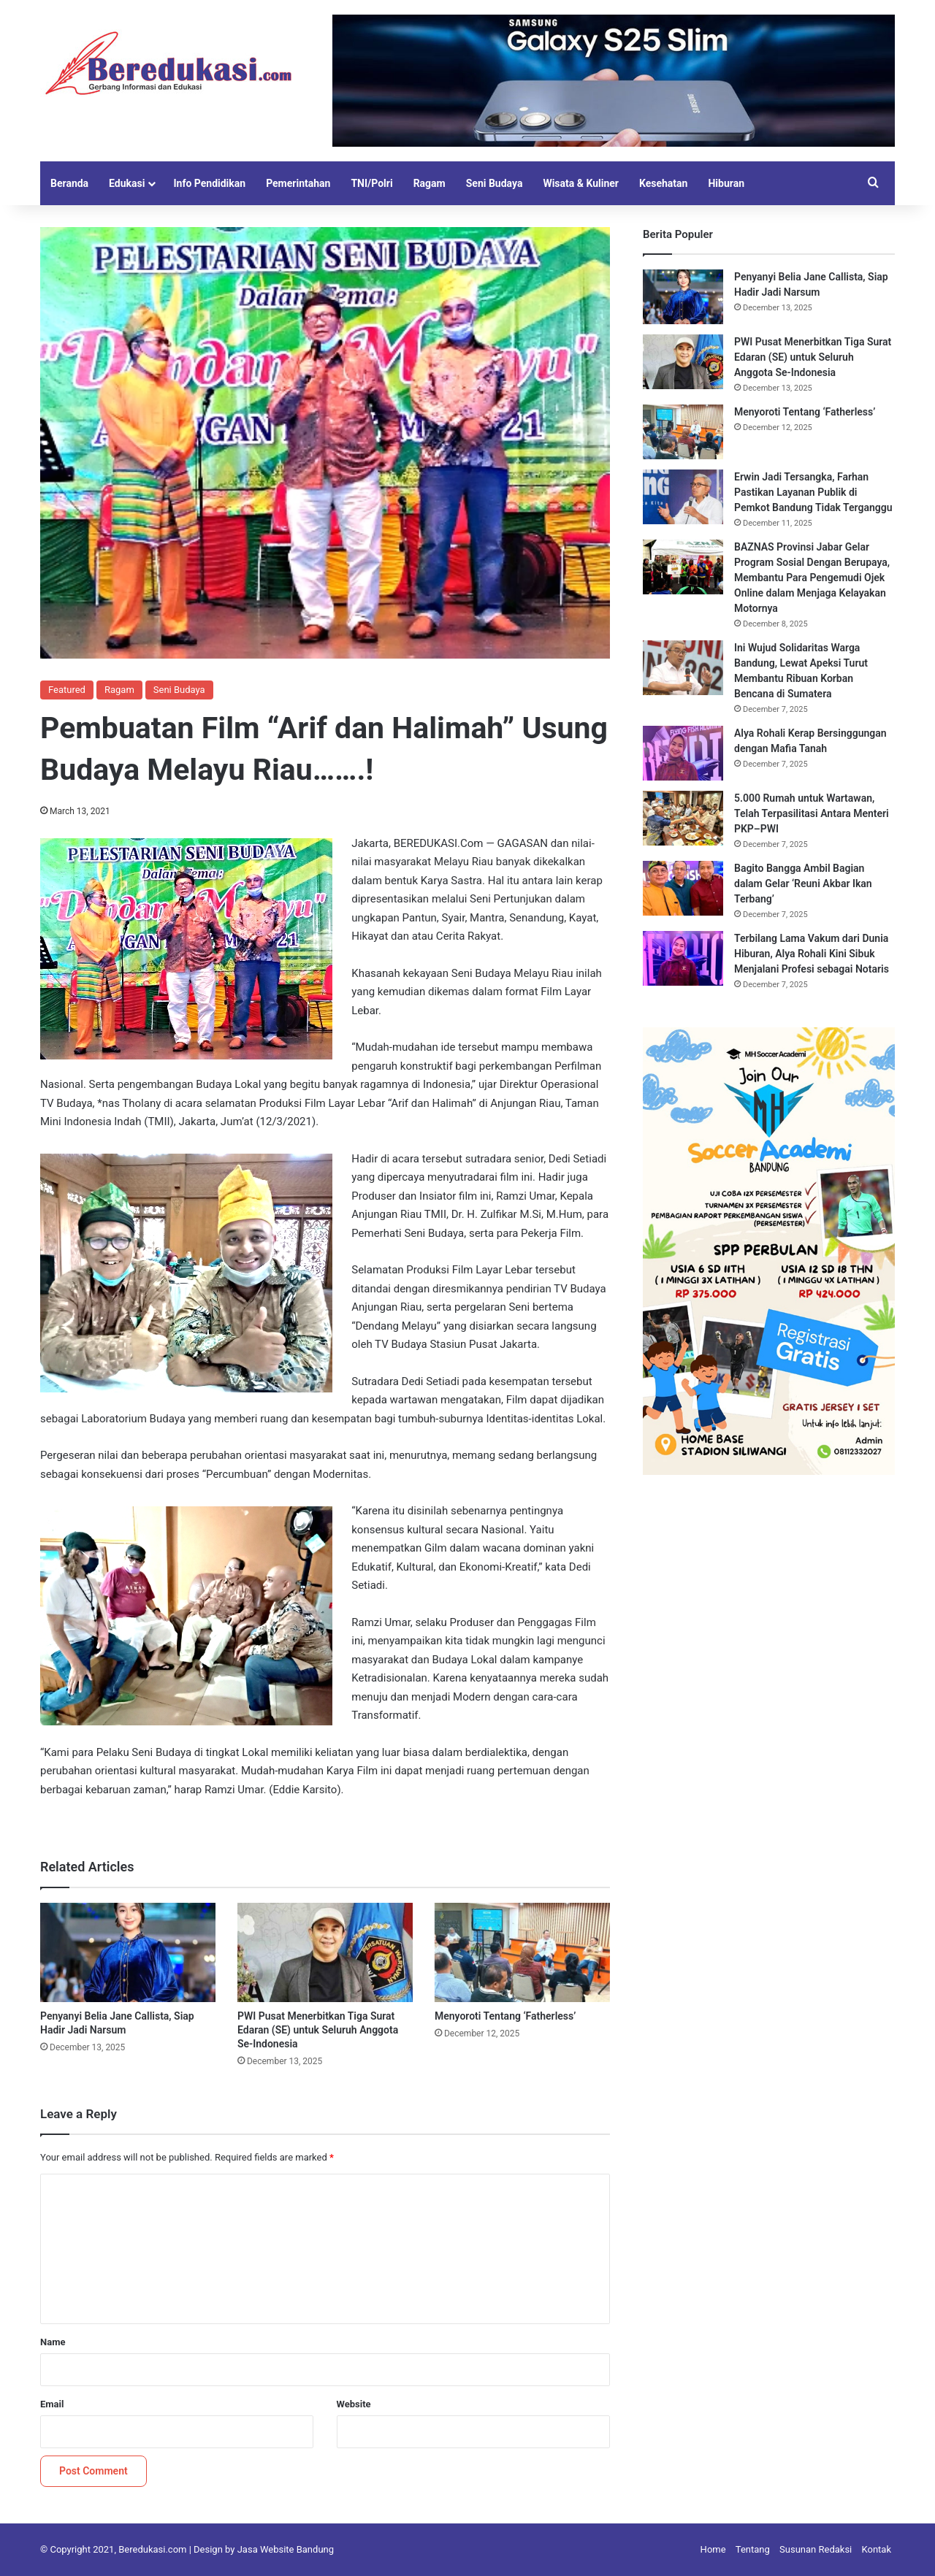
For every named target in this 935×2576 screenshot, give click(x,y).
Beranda (69, 183)
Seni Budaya (494, 183)
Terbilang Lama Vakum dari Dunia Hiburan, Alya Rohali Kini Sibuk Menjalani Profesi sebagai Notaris (811, 953)
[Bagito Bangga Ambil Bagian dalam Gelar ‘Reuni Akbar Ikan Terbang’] (683, 888)
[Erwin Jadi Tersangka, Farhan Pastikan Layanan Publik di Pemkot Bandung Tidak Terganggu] (683, 496)
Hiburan (726, 183)
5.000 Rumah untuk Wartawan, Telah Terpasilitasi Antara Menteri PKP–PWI (811, 813)
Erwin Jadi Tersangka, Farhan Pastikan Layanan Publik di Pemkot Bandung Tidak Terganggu (813, 492)
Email (52, 2404)
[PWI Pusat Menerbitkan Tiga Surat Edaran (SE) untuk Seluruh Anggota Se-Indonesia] (325, 1952)
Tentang (753, 2549)
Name (52, 2342)
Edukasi (127, 183)
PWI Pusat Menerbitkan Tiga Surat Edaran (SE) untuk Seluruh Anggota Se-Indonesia (317, 2030)
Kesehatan (663, 183)
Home (713, 2549)
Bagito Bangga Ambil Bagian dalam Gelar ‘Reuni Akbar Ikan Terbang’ (803, 883)
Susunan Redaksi (815, 2549)
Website (354, 2404)
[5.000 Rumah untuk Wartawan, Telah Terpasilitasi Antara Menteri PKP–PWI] (683, 818)
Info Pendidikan (209, 183)
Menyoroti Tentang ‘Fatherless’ (505, 2016)
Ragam (429, 183)
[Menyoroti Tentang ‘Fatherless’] (522, 1952)
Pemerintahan (298, 183)
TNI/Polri (371, 183)
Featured (66, 689)
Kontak (877, 2549)
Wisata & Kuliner (581, 183)
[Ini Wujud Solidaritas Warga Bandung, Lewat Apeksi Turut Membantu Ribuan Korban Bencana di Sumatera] (683, 667)
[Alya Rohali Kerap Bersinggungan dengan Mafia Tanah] (683, 753)
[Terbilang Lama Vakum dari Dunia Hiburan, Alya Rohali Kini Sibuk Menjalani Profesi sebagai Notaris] (683, 958)
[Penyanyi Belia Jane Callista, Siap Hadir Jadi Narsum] (127, 1952)
